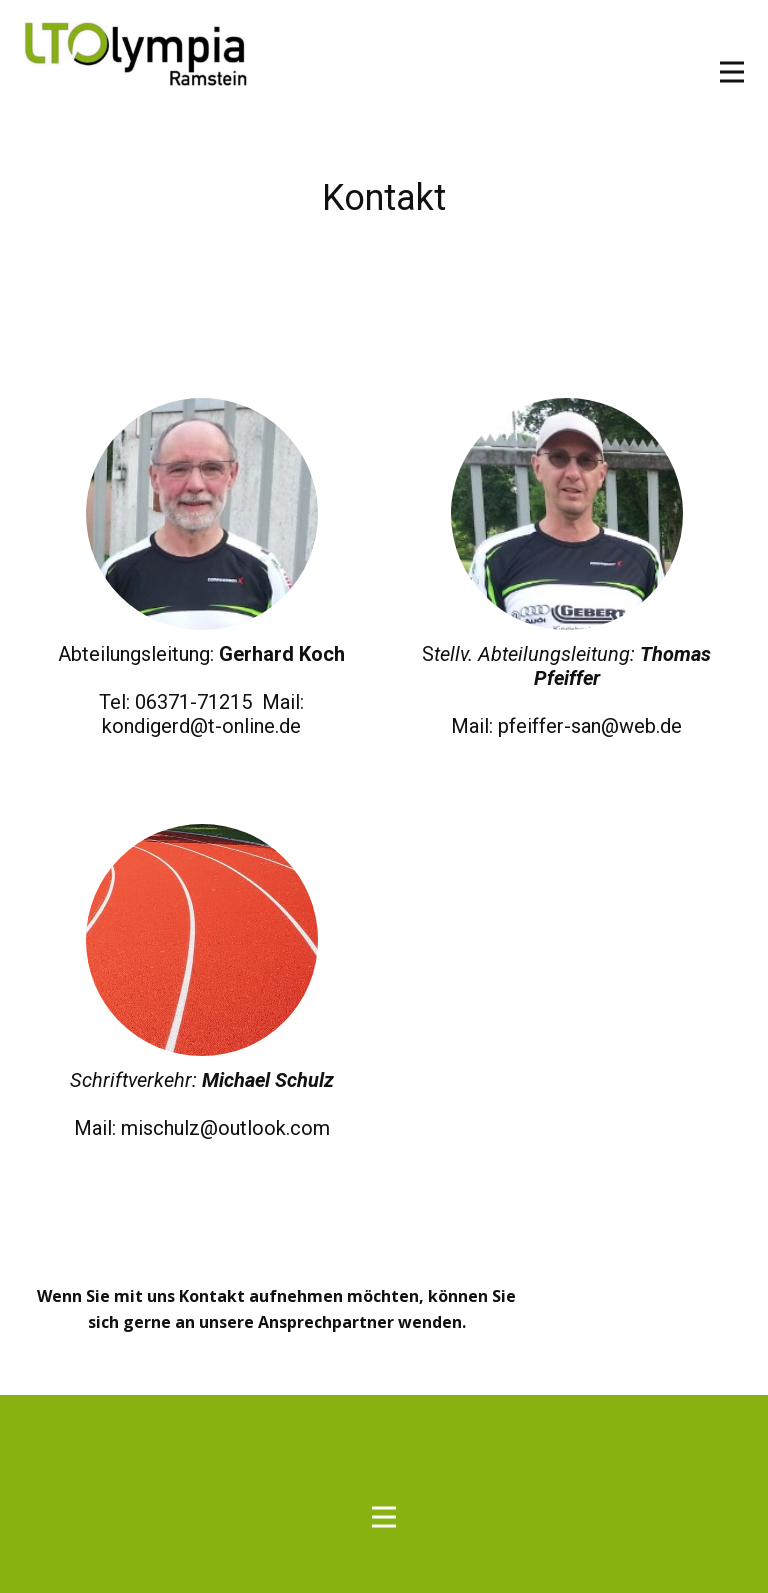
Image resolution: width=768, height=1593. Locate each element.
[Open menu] (732, 72)
